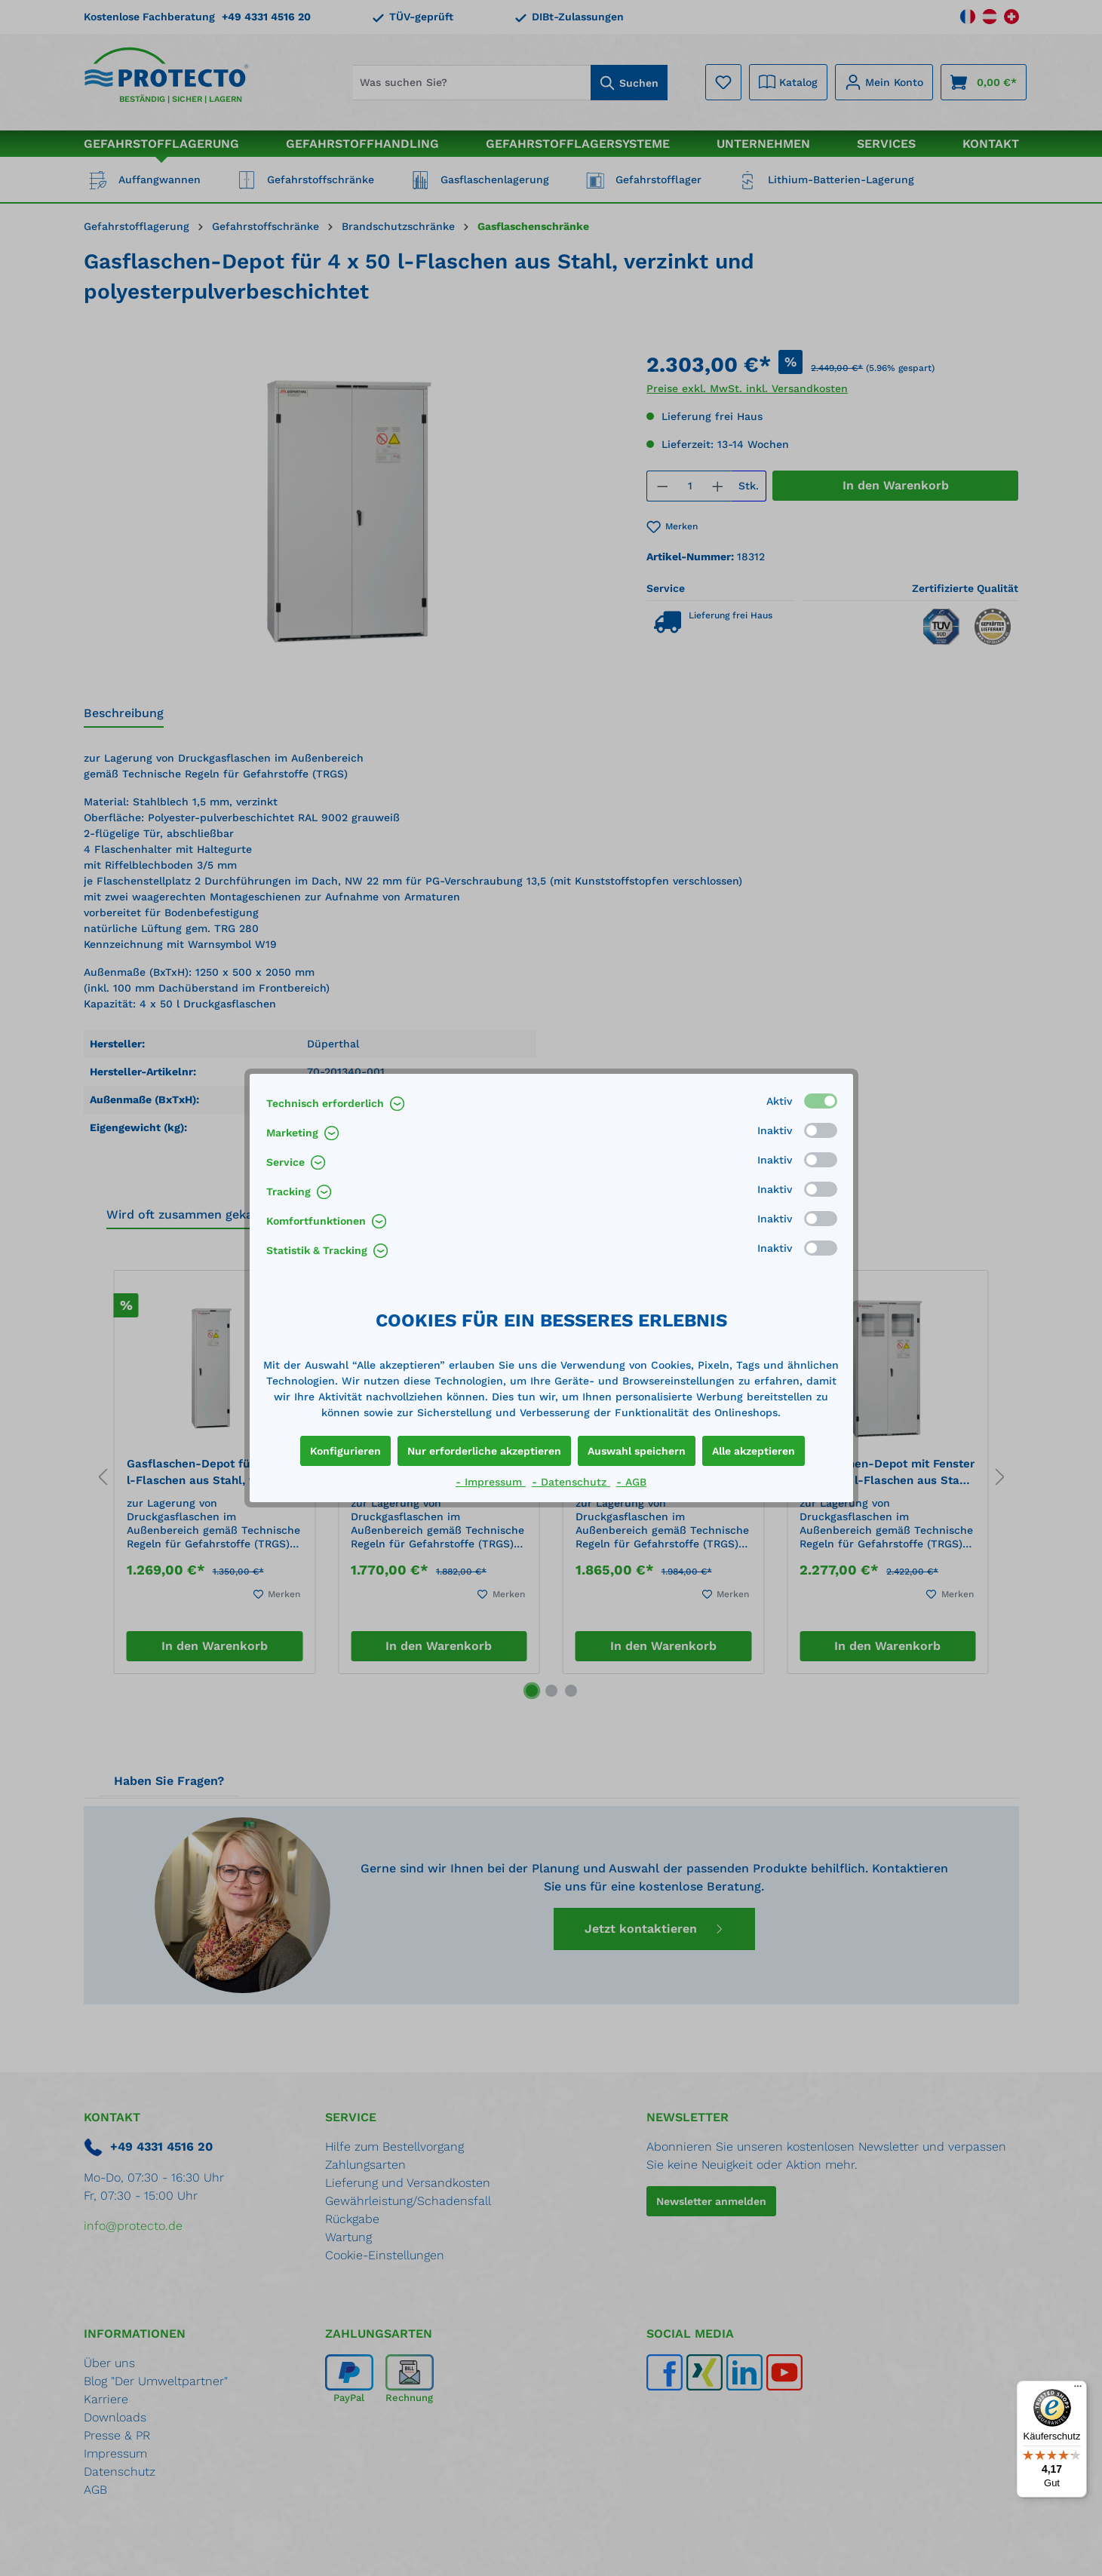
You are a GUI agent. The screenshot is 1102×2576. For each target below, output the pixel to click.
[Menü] (1078, 2390)
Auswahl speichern (637, 1451)
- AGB (631, 1482)
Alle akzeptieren (753, 1451)
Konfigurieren (345, 1451)
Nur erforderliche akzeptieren (484, 1451)
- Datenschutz (571, 1482)
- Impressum (491, 1482)
